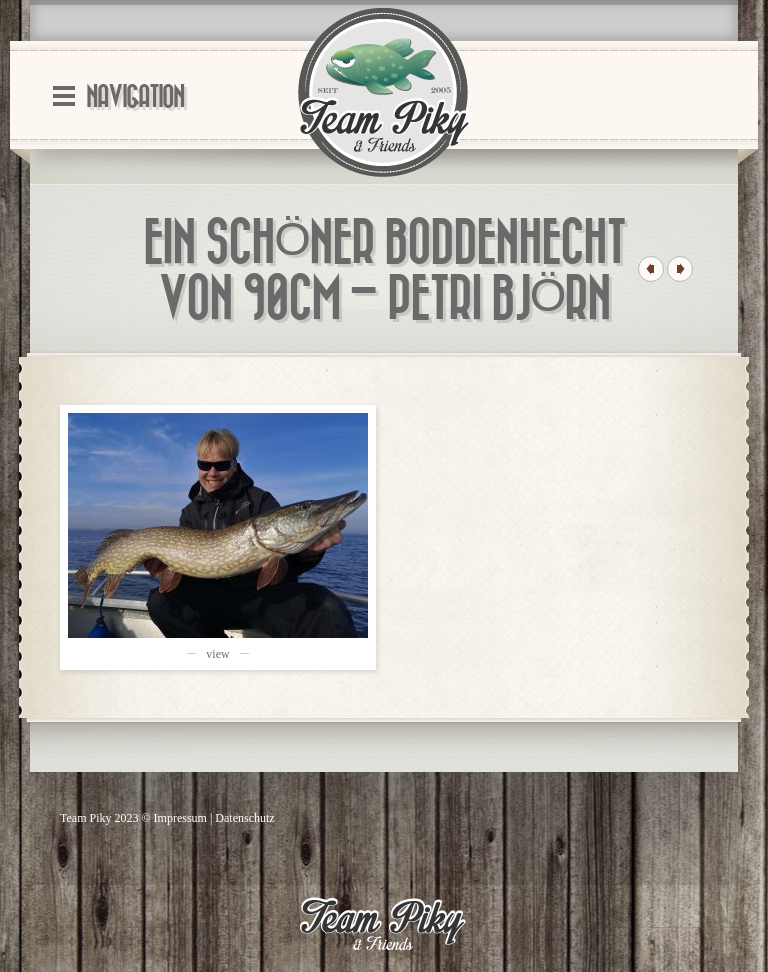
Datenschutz (244, 818)
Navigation (135, 97)
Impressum (180, 818)
